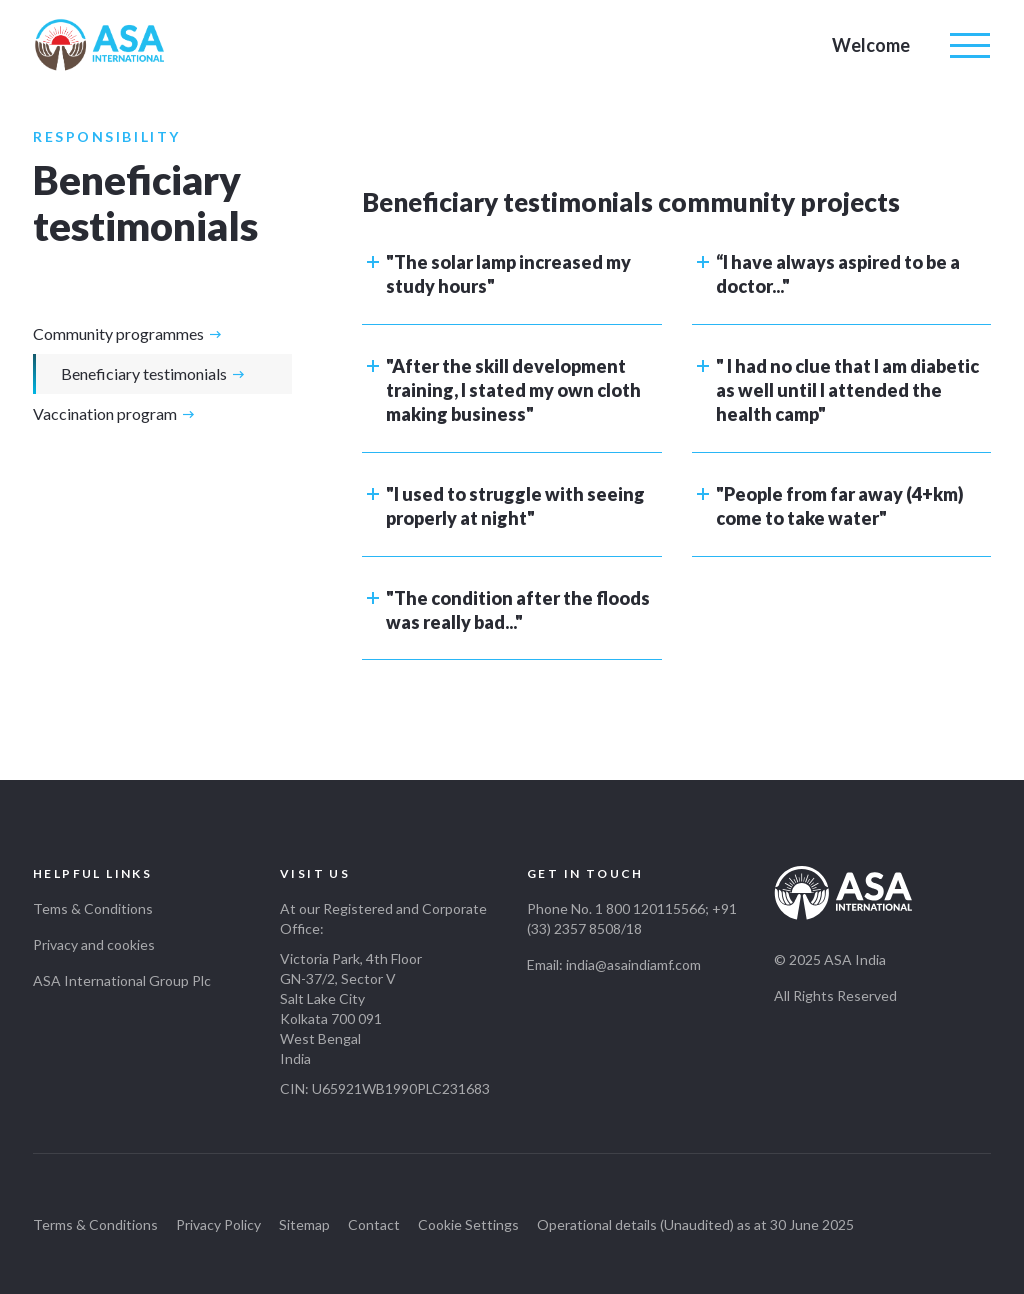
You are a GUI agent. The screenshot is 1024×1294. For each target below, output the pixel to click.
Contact (374, 1224)
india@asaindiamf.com (633, 964)
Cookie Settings (468, 1224)
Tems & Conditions (93, 908)
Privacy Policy (218, 1224)
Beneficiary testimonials (144, 373)
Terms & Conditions (95, 1224)
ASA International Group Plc (122, 980)
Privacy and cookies (94, 944)
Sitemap (304, 1224)
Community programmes (118, 333)
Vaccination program (105, 413)
